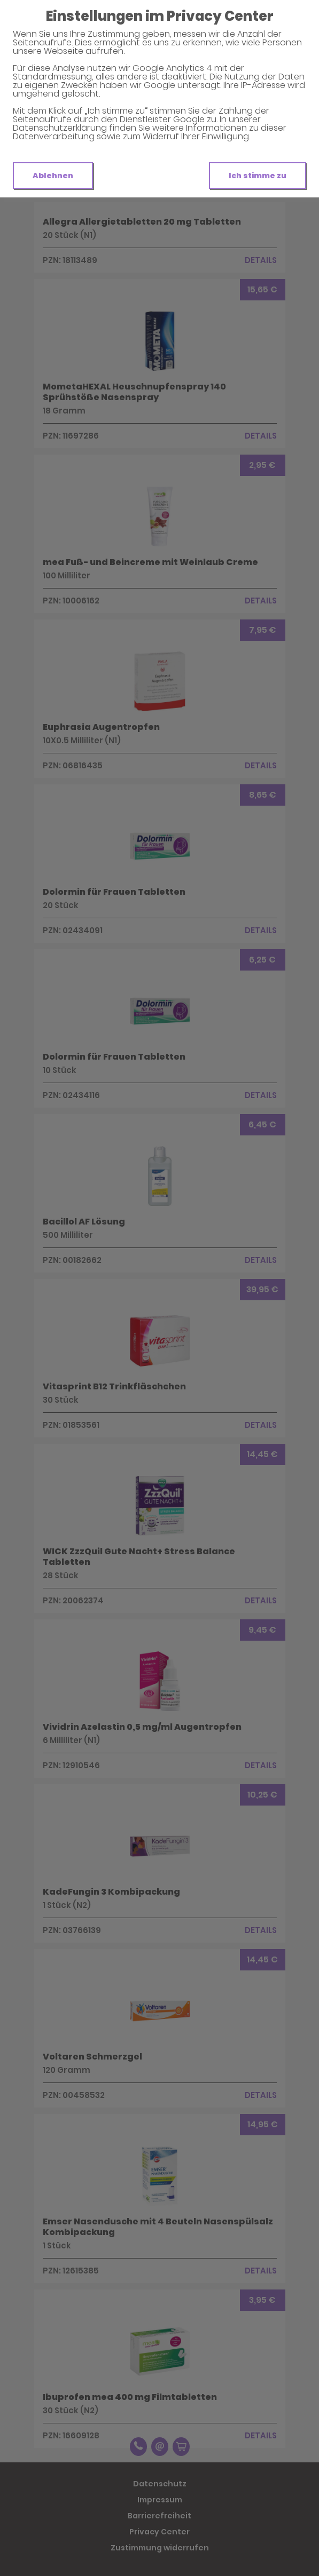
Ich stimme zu (257, 175)
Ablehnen (53, 175)
